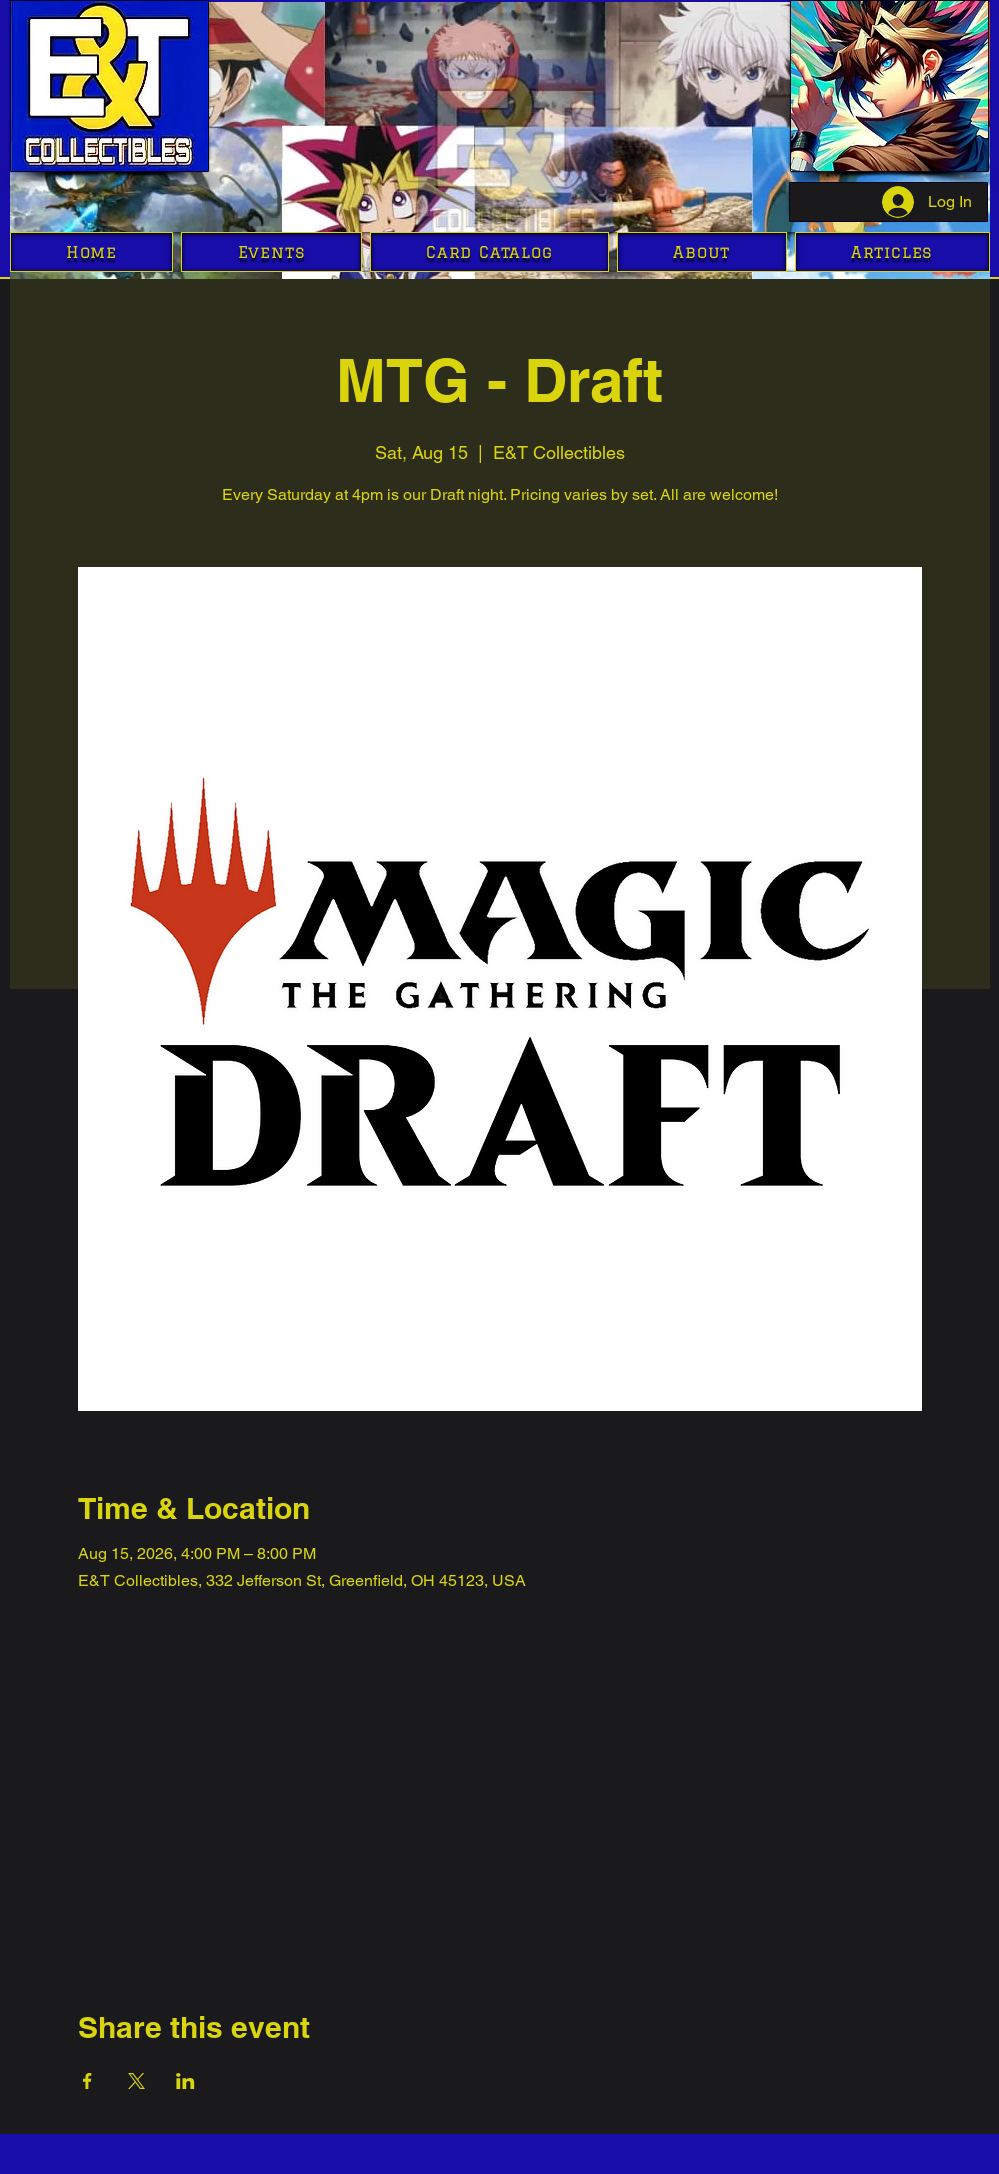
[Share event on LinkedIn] (185, 2081)
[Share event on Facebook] (87, 2081)
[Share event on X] (136, 2081)
